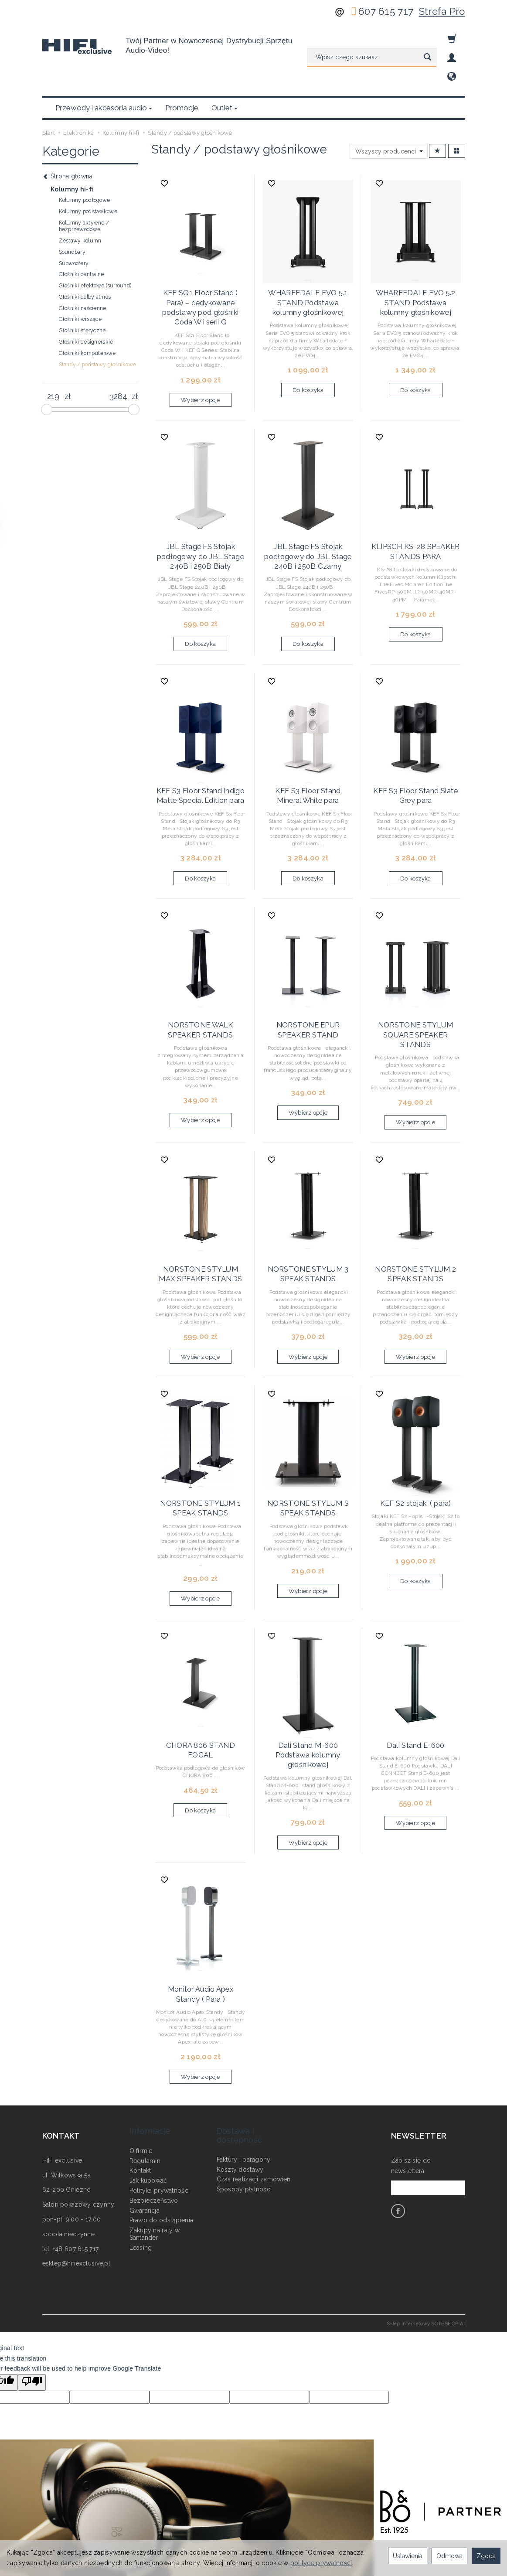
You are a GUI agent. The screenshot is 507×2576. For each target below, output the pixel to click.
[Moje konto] (451, 57)
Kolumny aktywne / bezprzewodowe (84, 184)
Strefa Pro (442, 11)
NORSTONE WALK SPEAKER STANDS (200, 971)
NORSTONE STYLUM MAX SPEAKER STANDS (200, 1209)
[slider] (46, 367)
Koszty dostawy (240, 2077)
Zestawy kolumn (80, 199)
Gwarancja (144, 2118)
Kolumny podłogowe (84, 158)
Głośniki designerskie (86, 300)
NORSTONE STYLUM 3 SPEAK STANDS (308, 1209)
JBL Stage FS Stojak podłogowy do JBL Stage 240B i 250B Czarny (308, 505)
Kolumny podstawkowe (88, 170)
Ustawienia (407, 2555)
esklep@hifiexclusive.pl (76, 2185)
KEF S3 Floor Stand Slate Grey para (415, 740)
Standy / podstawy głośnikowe (97, 323)
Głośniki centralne (81, 232)
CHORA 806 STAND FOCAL (200, 1675)
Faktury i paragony (244, 2067)
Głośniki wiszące (80, 277)
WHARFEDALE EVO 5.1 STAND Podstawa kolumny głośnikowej (308, 258)
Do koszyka (308, 343)
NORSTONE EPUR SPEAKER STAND (308, 971)
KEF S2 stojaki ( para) (415, 1436)
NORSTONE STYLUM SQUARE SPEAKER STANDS (415, 971)
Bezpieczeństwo (153, 2108)
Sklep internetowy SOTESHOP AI (426, 2245)
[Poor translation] (32, 2304)
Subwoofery (74, 221)
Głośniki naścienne (82, 266)
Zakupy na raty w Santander (154, 2142)
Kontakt (140, 2078)
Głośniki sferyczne (82, 289)
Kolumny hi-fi (72, 147)
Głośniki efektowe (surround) (95, 244)
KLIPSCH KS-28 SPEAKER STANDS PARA (415, 501)
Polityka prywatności (159, 2098)
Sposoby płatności (244, 2097)
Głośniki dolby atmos (85, 255)
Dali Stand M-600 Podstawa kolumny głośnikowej (308, 1683)
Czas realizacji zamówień (254, 2087)
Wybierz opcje (200, 351)
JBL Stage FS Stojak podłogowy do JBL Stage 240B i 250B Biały (200, 505)
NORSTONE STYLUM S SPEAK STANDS (308, 1440)
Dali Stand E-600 (415, 1675)
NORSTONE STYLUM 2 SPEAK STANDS (415, 1209)
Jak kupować (148, 2088)
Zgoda (486, 2555)
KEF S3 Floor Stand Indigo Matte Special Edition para (200, 740)
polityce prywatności (321, 2562)
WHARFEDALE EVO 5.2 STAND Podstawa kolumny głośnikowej (415, 258)
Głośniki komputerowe (87, 311)
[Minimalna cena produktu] (53, 354)
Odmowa (449, 2555)
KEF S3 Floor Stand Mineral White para (307, 740)
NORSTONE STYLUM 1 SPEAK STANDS (200, 1440)
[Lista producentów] (389, 109)
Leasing (140, 2155)
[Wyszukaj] (427, 57)
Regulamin (145, 2068)
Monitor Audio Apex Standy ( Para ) (200, 1917)
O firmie (141, 2058)
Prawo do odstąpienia (161, 2128)
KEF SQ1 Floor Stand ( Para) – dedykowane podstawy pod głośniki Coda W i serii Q (200, 262)
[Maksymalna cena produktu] (118, 354)
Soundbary (72, 210)
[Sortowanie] (437, 109)
